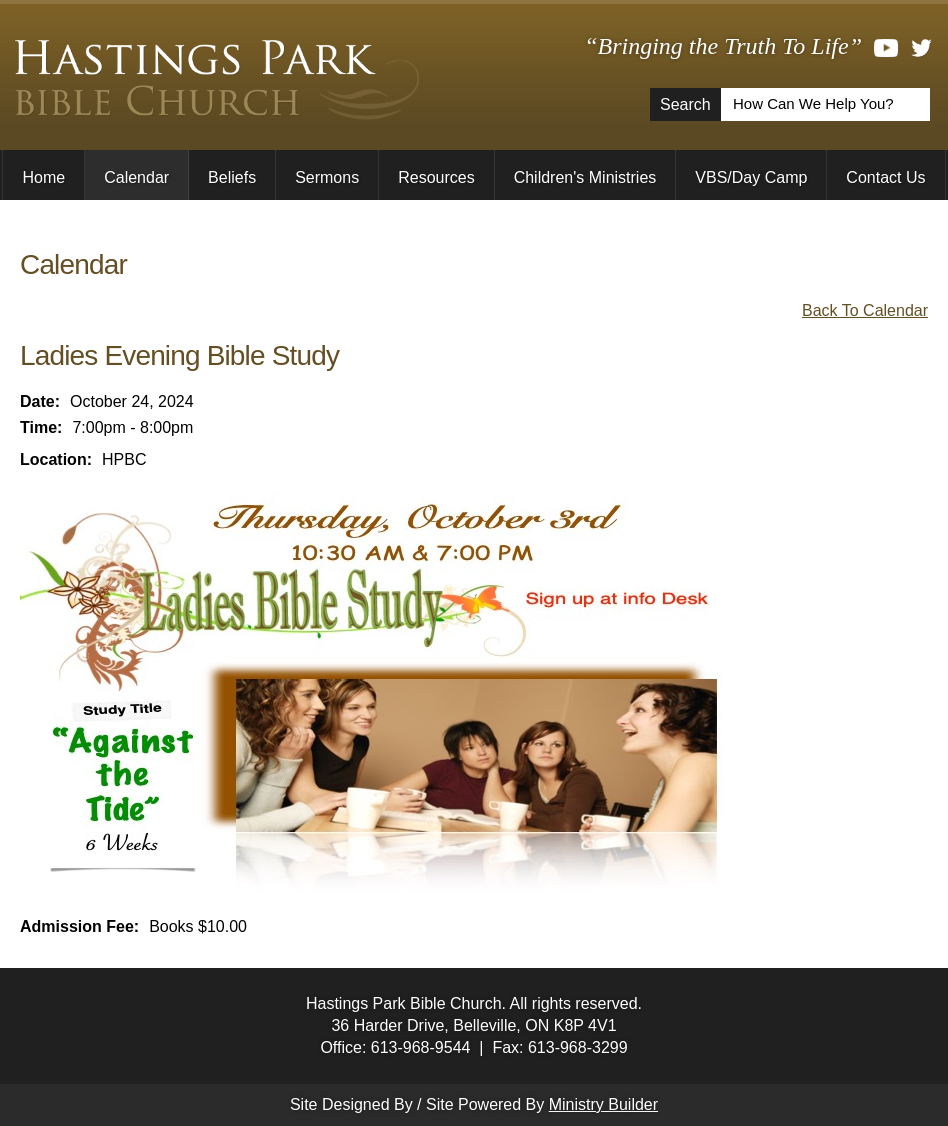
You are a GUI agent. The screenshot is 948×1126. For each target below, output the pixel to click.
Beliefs (232, 177)
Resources (436, 177)
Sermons (327, 177)
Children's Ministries (585, 177)
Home (43, 177)
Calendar (136, 177)
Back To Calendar (865, 310)
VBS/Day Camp (751, 177)
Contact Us (885, 177)
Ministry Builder (603, 1104)
